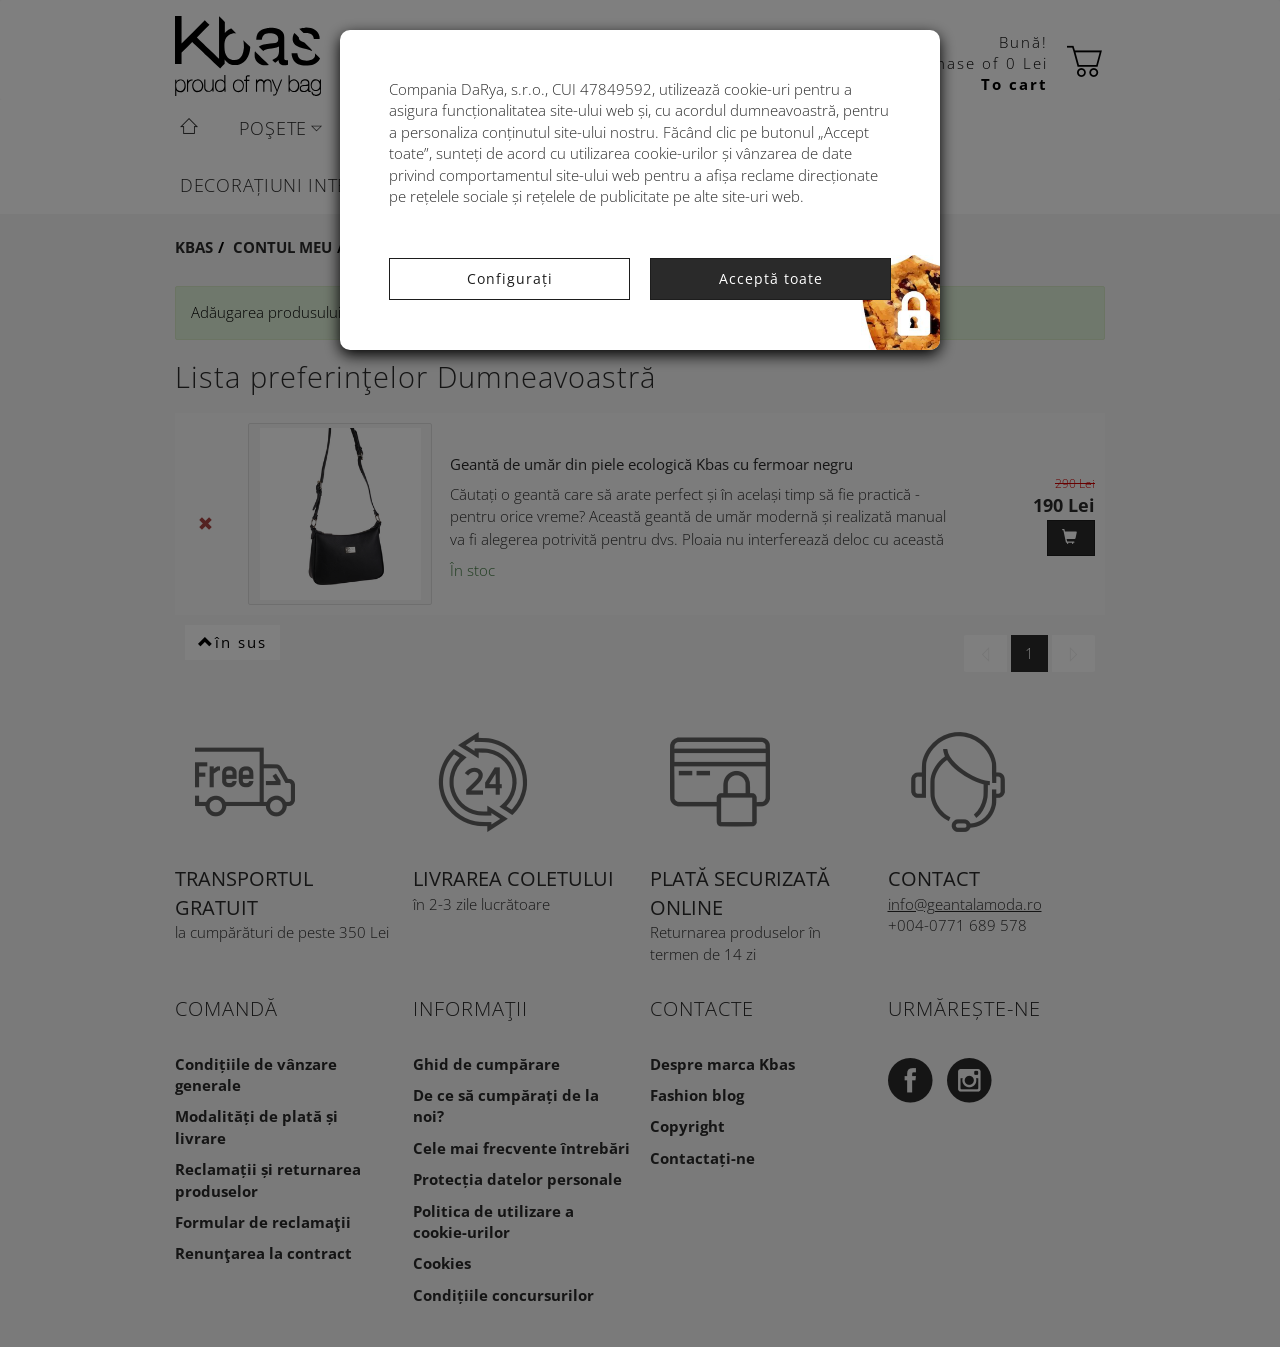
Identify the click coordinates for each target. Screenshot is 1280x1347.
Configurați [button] (510, 278)
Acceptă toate (771, 278)
